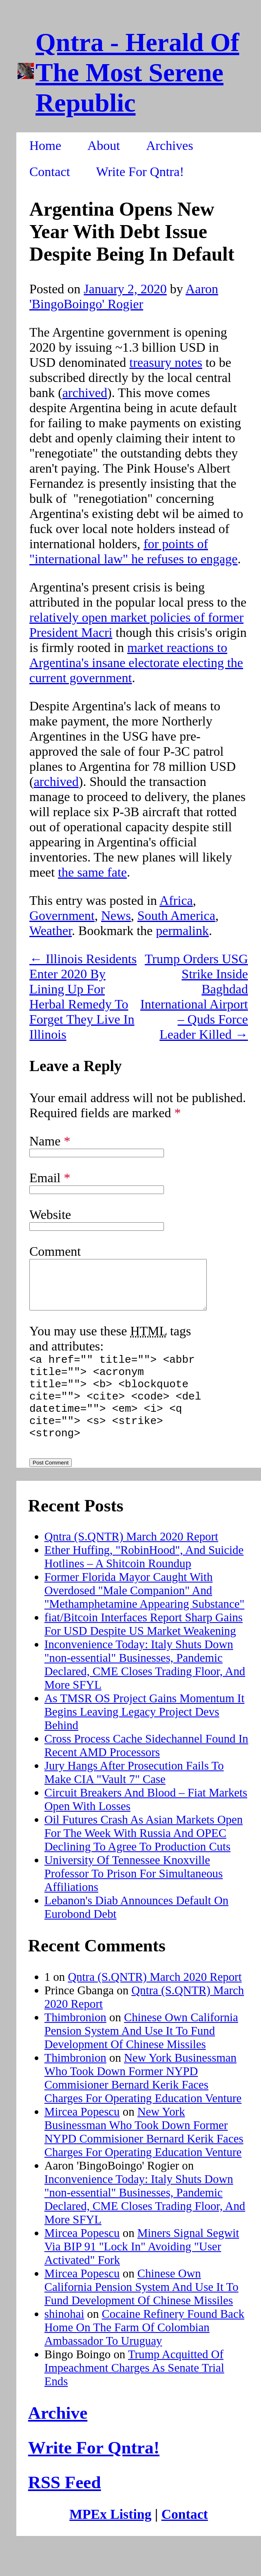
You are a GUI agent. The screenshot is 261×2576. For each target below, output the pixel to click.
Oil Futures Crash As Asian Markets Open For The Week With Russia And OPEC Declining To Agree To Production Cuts (143, 1860)
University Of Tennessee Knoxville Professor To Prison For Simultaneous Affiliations (133, 1900)
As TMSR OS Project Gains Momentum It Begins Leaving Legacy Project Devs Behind (144, 1739)
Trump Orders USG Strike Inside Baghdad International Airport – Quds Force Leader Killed (194, 996)
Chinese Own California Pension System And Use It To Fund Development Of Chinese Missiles (141, 2058)
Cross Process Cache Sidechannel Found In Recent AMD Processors (146, 1772)
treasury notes (165, 362)
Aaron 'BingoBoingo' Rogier (123, 296)
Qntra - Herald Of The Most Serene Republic (137, 72)
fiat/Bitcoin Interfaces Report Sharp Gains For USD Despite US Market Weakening (143, 1651)
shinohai (64, 2340)
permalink (182, 930)
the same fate (92, 872)
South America (176, 915)
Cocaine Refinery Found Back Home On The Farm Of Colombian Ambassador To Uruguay (144, 2354)
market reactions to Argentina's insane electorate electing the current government (136, 662)
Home (45, 145)
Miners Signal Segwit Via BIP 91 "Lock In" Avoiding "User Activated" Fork (141, 2273)
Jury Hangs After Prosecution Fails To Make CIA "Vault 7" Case (134, 1799)
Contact (49, 171)
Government (62, 915)
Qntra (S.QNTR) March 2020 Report (131, 1563)
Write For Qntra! (140, 171)
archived (84, 392)
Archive (58, 2439)
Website (50, 1214)
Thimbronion (75, 2044)
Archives (169, 145)
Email (49, 1177)
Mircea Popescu (82, 2138)
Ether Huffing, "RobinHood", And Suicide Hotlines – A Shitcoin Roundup (144, 1583)
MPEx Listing (110, 2541)
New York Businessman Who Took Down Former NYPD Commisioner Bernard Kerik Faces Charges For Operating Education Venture (143, 2105)
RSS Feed (64, 2509)
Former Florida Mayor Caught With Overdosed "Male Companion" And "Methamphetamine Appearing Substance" (144, 1617)
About (103, 145)
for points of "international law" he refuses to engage (133, 551)
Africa (176, 900)
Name (49, 1141)
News (116, 915)
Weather (50, 930)
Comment (55, 1251)
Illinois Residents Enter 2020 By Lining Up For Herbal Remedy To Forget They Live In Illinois (83, 996)
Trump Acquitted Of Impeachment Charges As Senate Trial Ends (134, 2395)
